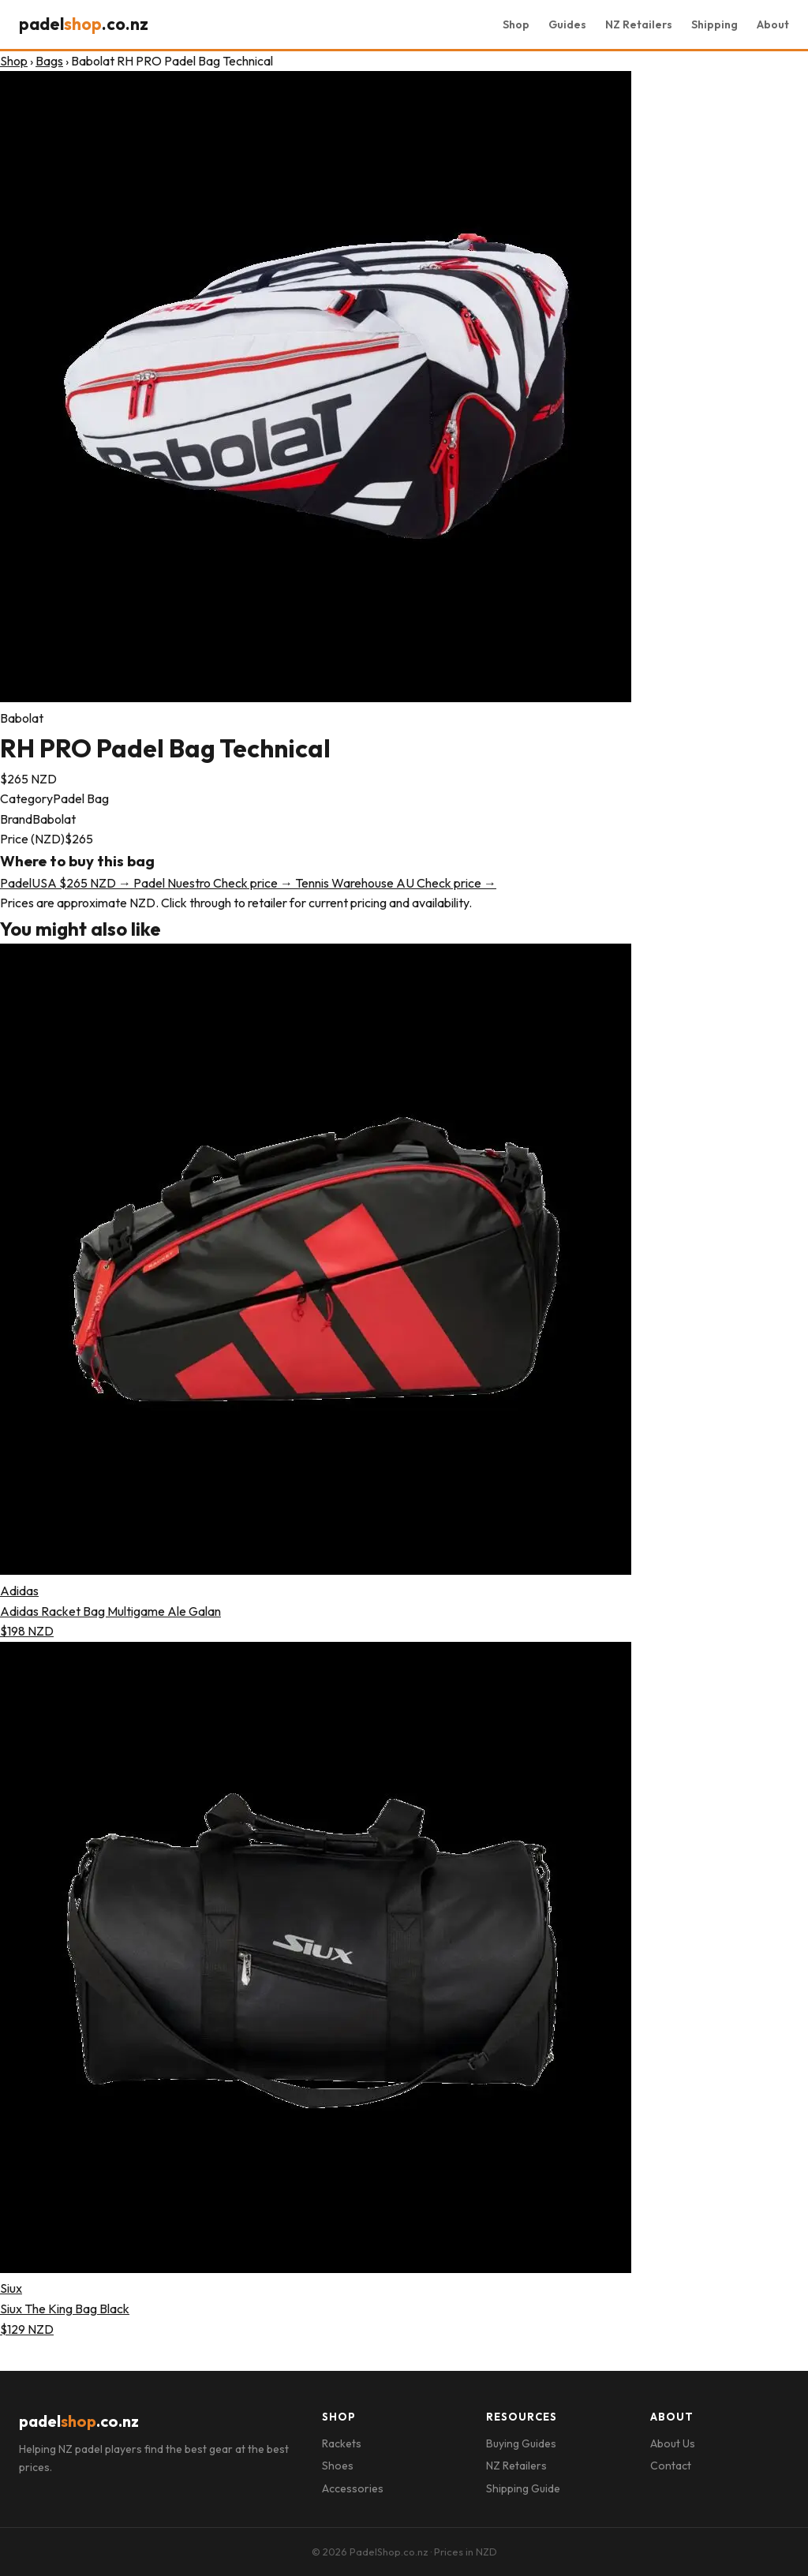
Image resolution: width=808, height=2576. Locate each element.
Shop (516, 24)
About (773, 24)
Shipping (714, 24)
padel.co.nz (83, 23)
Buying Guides (521, 2443)
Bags (49, 61)
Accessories (352, 2488)
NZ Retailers (638, 24)
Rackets (341, 2443)
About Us (672, 2443)
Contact (670, 2465)
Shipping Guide (523, 2488)
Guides (567, 24)
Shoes (338, 2465)
